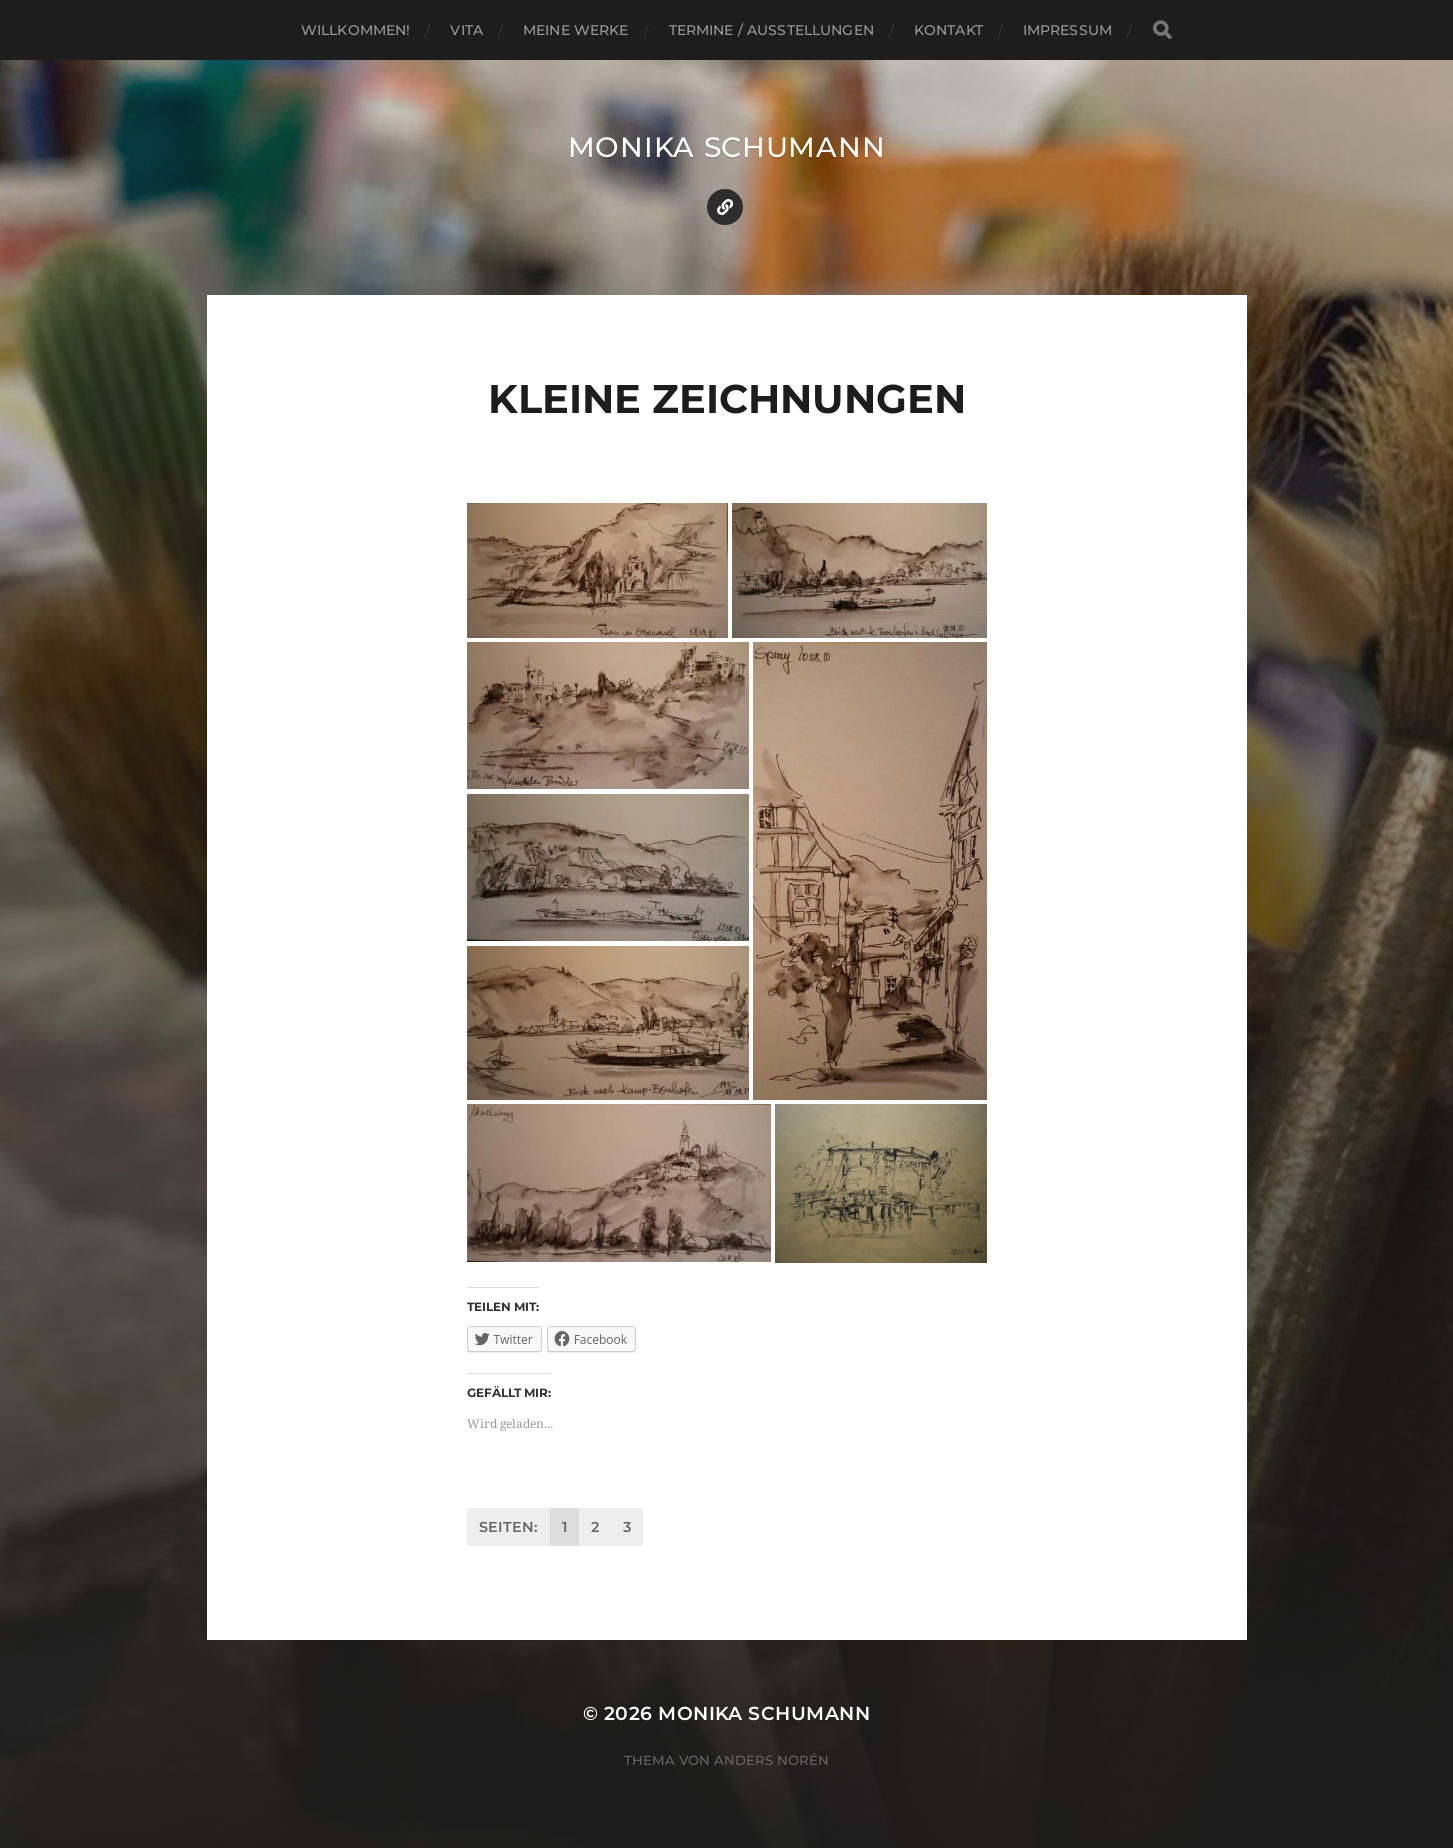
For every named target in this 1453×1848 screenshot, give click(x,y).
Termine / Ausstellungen (771, 30)
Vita (466, 30)
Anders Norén (771, 1760)
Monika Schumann (727, 147)
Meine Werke (576, 30)
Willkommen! (356, 30)
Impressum (1067, 30)
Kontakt (948, 30)
